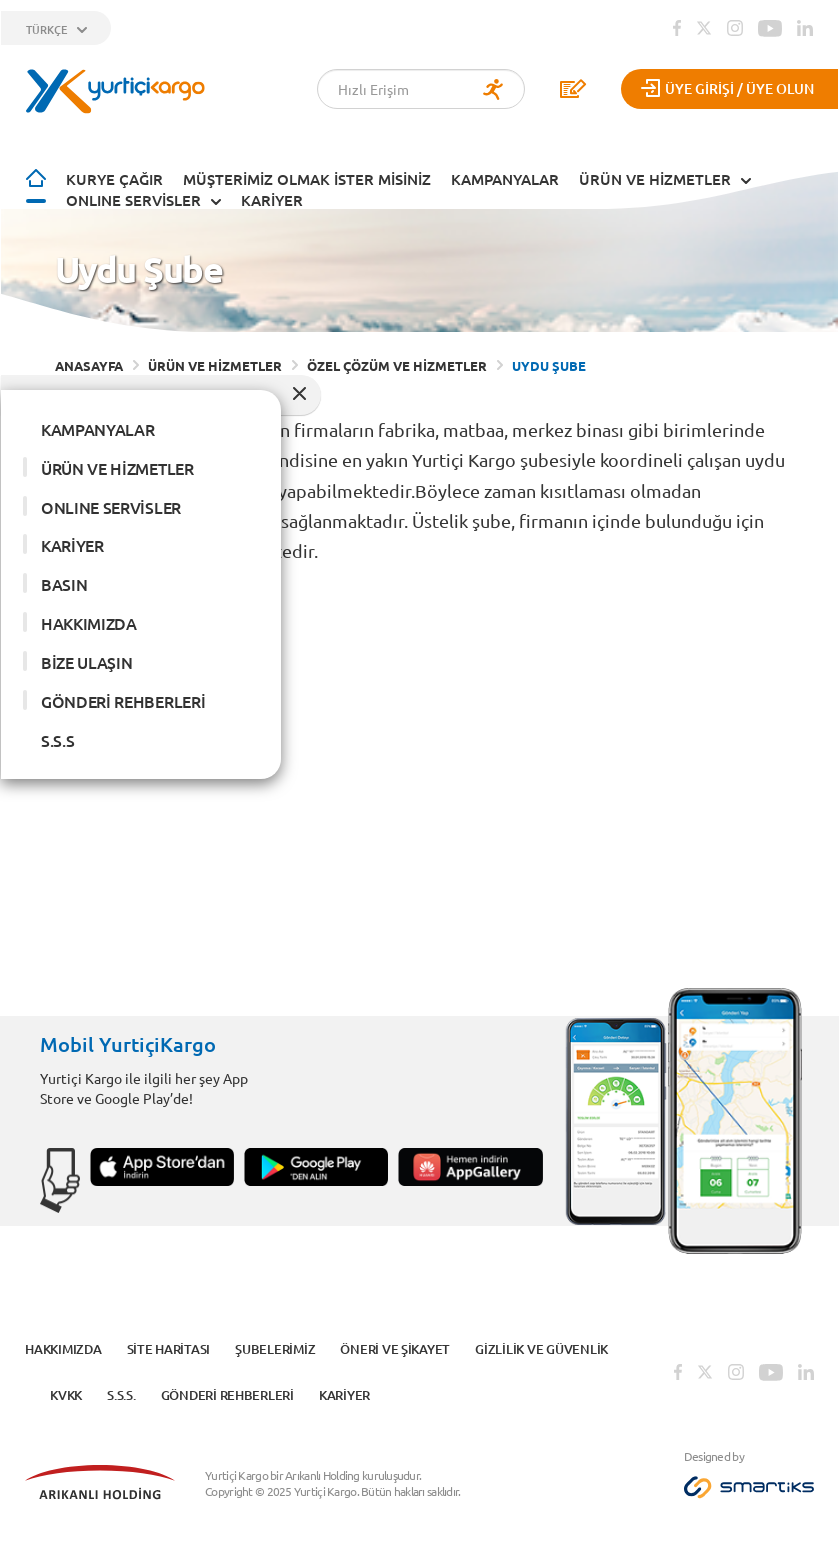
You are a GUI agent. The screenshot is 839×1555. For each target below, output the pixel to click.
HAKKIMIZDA (89, 623)
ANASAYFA (89, 365)
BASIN (64, 584)
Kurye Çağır (114, 179)
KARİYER (272, 200)
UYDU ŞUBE (549, 365)
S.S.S (57, 740)
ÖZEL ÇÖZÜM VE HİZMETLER (397, 365)
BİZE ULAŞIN (86, 662)
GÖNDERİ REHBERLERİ (123, 701)
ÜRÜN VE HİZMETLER (655, 179)
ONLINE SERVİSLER (133, 200)
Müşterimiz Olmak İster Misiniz (307, 179)
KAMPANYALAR (505, 179)
